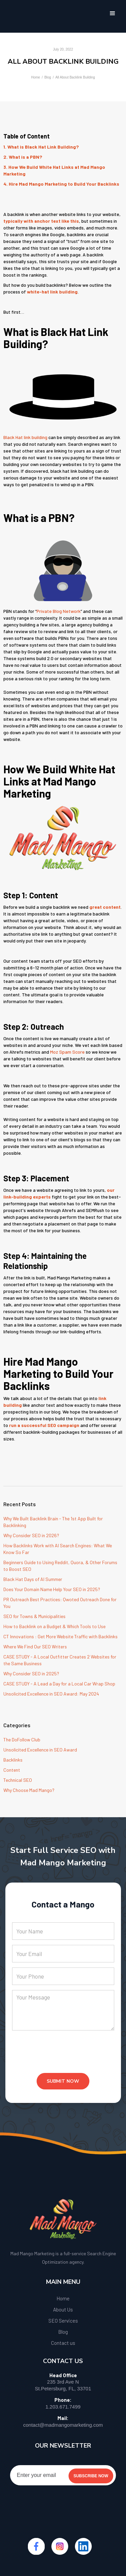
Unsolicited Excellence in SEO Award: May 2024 (51, 1694)
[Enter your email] (63, 2475)
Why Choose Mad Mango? (28, 1790)
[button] (112, 13)
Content (11, 1770)
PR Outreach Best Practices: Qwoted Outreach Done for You (60, 1602)
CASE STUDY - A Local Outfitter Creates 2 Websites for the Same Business (59, 1660)
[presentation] (63, 2057)
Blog (47, 77)
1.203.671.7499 (62, 2407)
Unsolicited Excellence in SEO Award (40, 1749)
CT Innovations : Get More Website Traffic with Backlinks (60, 1636)
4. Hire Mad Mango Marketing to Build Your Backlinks (61, 184)
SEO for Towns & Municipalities (34, 1616)
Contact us (63, 2343)
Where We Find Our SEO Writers (35, 1646)
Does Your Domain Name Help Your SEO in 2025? (51, 1589)
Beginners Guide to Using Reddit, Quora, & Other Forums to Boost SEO (60, 1565)
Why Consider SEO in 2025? (31, 1673)
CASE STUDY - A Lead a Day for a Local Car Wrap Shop (59, 1683)
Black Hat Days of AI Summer (32, 1579)
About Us (63, 2309)
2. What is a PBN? (22, 157)
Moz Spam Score (67, 1052)
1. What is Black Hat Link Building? (41, 147)
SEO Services (63, 2321)
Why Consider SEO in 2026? (31, 1535)
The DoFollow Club (21, 1739)
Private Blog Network (59, 611)
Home (35, 77)
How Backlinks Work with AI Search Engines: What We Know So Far (57, 1549)
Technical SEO (17, 1780)
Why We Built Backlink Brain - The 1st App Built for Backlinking (53, 1522)
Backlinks (13, 1760)
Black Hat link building (25, 437)
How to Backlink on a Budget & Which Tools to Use (54, 1626)
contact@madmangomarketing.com (63, 2425)
